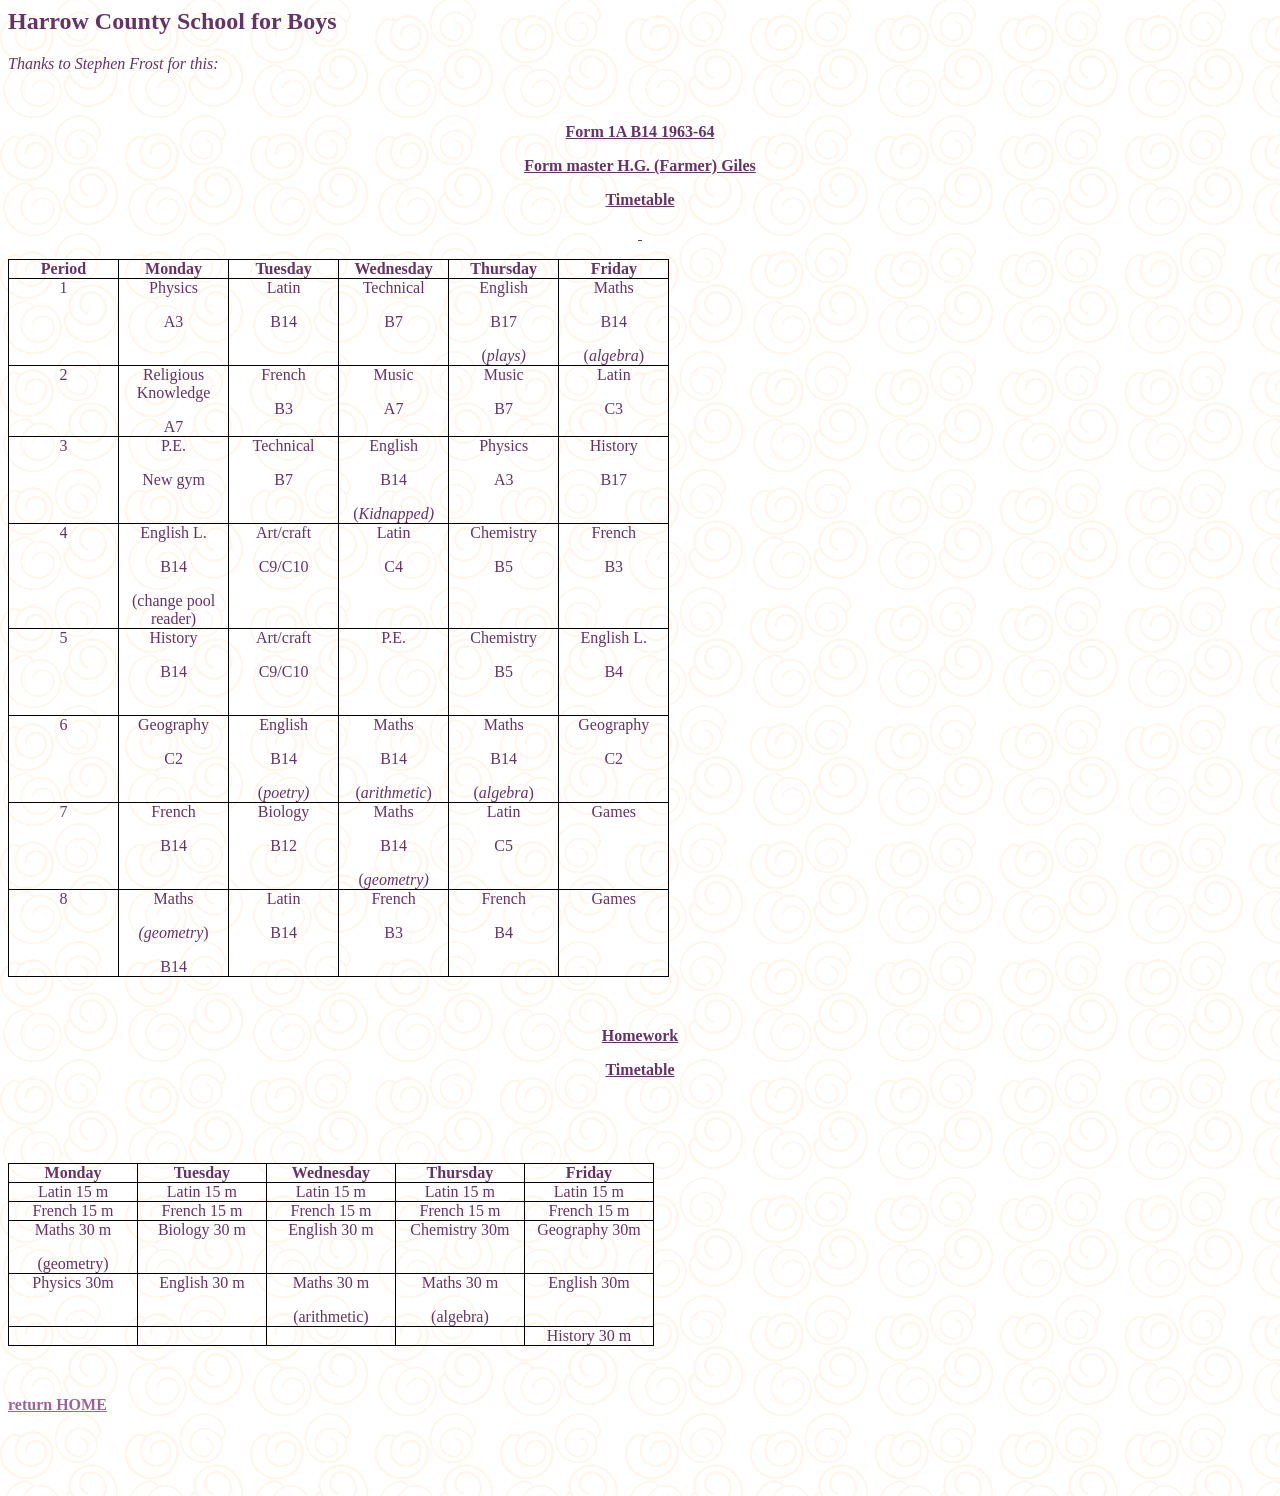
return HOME (57, 1404)
